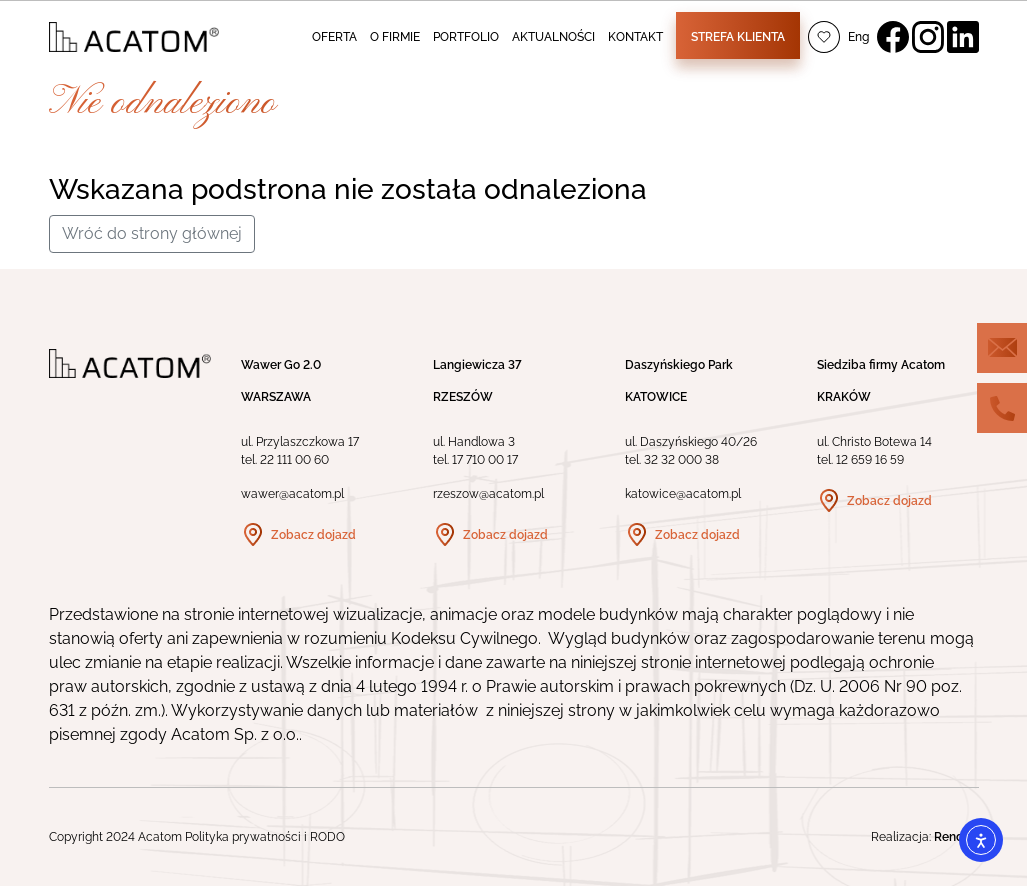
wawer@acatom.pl (292, 494)
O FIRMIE (395, 37)
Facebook (893, 37)
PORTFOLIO (466, 37)
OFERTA (334, 37)
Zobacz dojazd (313, 535)
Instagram (928, 37)
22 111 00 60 (294, 460)
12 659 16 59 (870, 460)
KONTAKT (635, 37)
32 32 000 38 (681, 460)
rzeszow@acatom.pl (488, 494)
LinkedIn (963, 37)
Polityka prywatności (243, 837)
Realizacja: (925, 837)
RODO (327, 837)
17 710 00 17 (485, 460)
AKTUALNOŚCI (553, 37)
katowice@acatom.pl (683, 494)
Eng (858, 37)
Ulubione (824, 37)
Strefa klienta (738, 37)
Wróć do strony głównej (152, 233)
